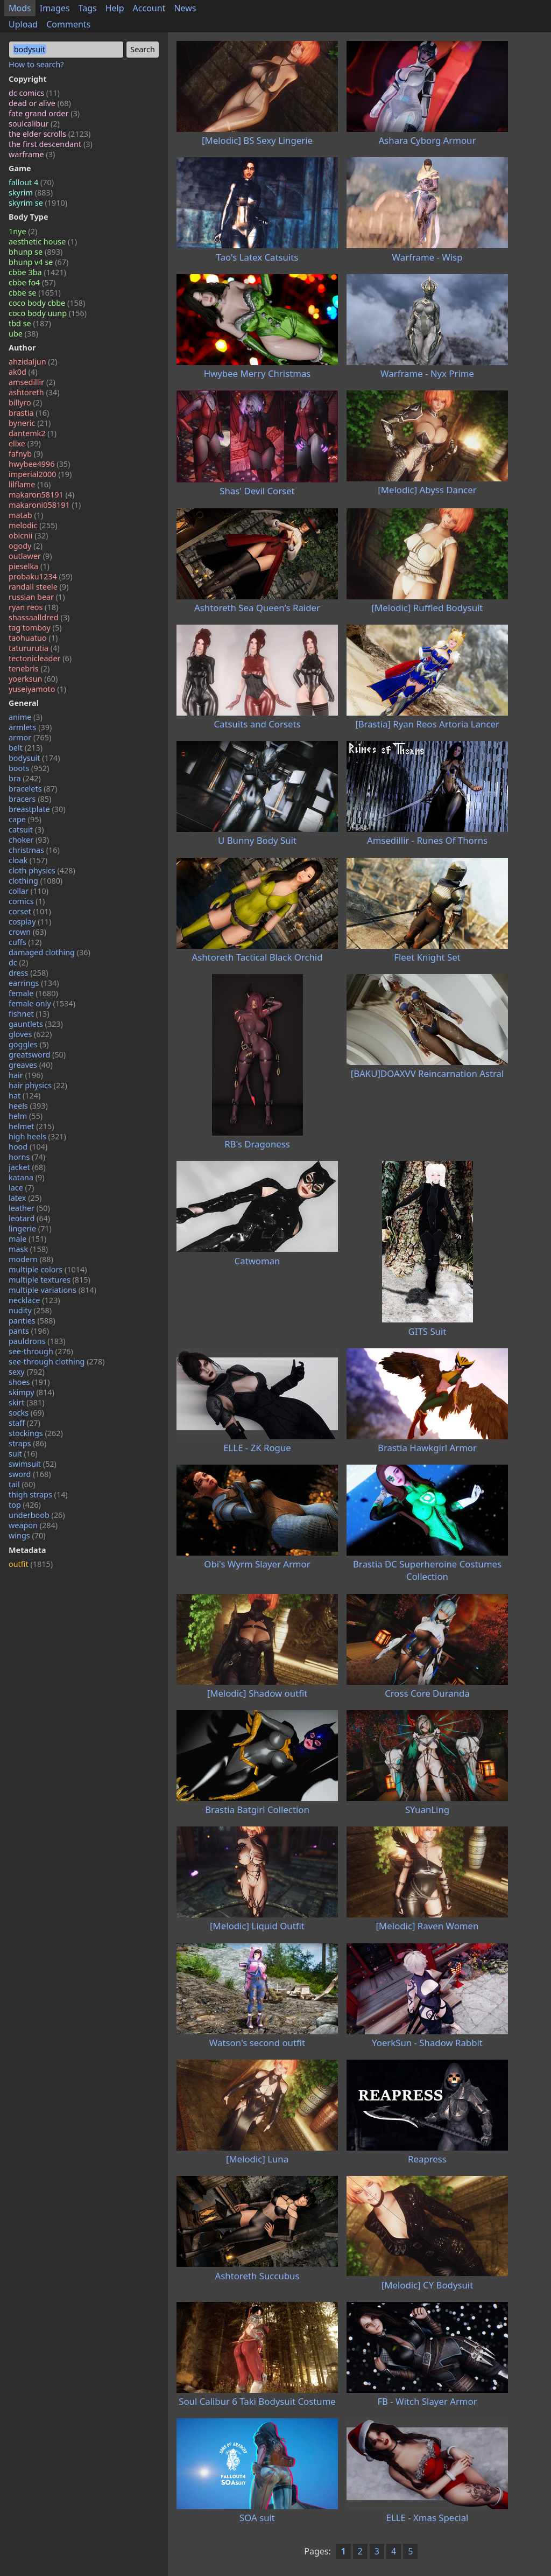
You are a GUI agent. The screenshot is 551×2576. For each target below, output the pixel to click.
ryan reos (33, 607)
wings (27, 1535)
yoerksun (33, 679)
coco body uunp (48, 313)
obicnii (28, 535)
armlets (30, 727)
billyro (25, 402)
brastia (29, 413)
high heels (37, 1136)
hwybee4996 (39, 464)
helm (26, 1116)
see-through (41, 1351)
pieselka (29, 566)
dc (18, 962)
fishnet (29, 1014)
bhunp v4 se (38, 262)
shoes (29, 1382)
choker (29, 840)
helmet (31, 1126)
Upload (23, 24)
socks (26, 1413)
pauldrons (37, 1341)
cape (25, 819)
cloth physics (42, 870)
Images (55, 8)
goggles (29, 1044)
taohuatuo (33, 638)
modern (31, 1259)
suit (23, 1453)
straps (27, 1443)
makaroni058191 (45, 505)
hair (26, 1075)
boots (29, 768)
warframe (32, 154)
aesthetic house (43, 241)
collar (28, 891)
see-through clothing (57, 1361)
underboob (37, 1515)
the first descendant (51, 144)
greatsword (37, 1054)
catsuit (26, 829)
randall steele (38, 587)
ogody (26, 546)
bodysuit (34, 758)
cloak (28, 860)
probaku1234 (41, 576)
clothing (35, 881)
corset (30, 911)
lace (21, 1187)
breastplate (37, 809)
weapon (33, 1525)
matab (26, 515)
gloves (30, 1034)
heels (28, 1106)
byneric (30, 423)
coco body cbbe (47, 303)
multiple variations (52, 1290)
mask (28, 1249)
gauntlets (36, 1024)
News (185, 8)
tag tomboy (35, 627)
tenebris (29, 668)
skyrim (31, 192)
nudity (30, 1310)
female (33, 993)
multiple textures (49, 1280)
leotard (29, 1218)
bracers (30, 799)
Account (149, 8)
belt (26, 748)
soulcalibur (34, 123)
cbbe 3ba (37, 272)
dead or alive (40, 103)
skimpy (31, 1392)
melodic (33, 525)
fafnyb (26, 454)
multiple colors (48, 1269)
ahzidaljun (33, 361)
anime (26, 717)
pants (29, 1331)
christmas (34, 850)
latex (25, 1198)
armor (30, 737)
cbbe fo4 (32, 282)
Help (114, 8)
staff (24, 1423)
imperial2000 (40, 474)
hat (24, 1095)
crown (27, 932)
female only (42, 1003)
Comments (68, 24)
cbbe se (35, 293)
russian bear (37, 597)
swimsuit (32, 1464)
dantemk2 (32, 433)
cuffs (25, 942)
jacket (27, 1167)
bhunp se (35, 252)
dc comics (34, 93)
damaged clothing (49, 952)
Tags (88, 8)
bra (25, 778)
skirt (27, 1402)
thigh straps (38, 1494)
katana (27, 1177)
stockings (36, 1433)
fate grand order (44, 113)
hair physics (38, 1085)
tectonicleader (40, 658)
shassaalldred (39, 617)
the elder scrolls (49, 134)
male (27, 1239)
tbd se (30, 323)
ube (23, 333)
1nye (23, 231)
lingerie (30, 1228)
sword (30, 1474)
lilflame (30, 484)
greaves (31, 1065)
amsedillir (32, 382)
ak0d (23, 372)
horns (27, 1157)
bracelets (33, 788)
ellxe (25, 443)
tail (22, 1484)
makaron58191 (41, 494)
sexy (27, 1372)
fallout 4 (31, 182)
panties (32, 1320)
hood (28, 1147)
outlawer (30, 556)
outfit (31, 1564)
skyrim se (38, 203)
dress (28, 973)
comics (27, 901)
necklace (34, 1300)
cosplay (30, 921)
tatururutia (34, 648)
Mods (20, 8)
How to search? (36, 64)
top (25, 1505)
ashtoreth (34, 392)
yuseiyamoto (37, 689)
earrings (34, 983)
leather (29, 1208)
